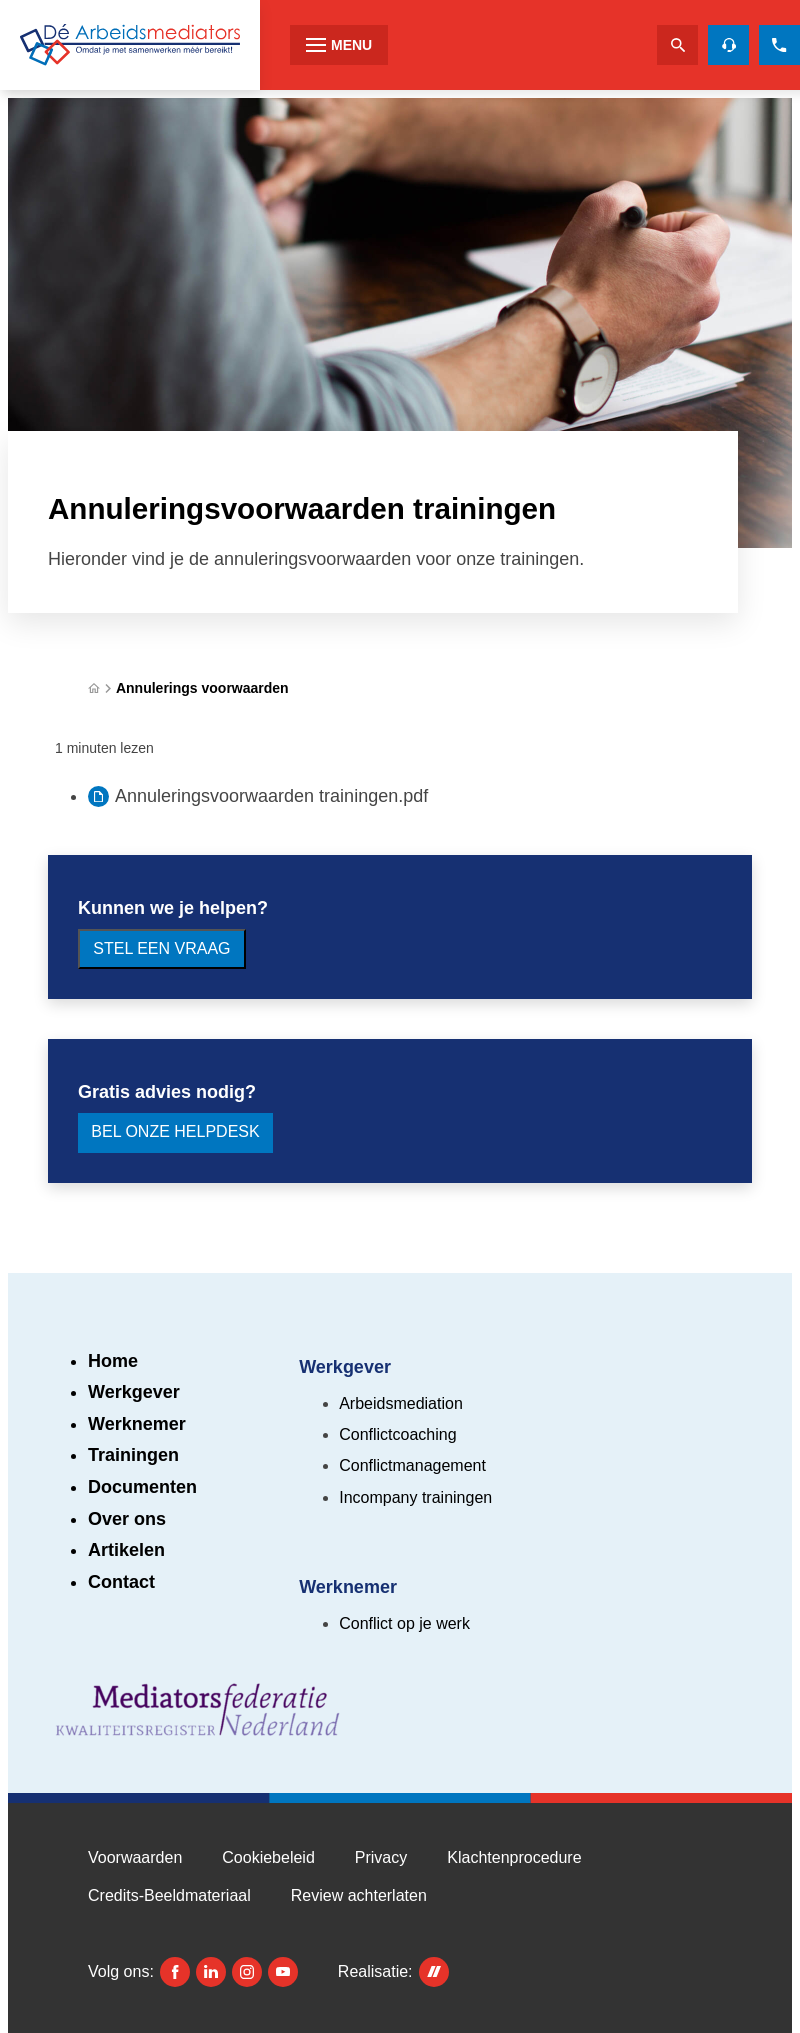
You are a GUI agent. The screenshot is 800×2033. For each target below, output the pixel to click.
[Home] (94, 688)
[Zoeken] (677, 45)
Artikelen (126, 1550)
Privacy (381, 1857)
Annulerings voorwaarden (202, 688)
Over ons (127, 1519)
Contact (121, 1582)
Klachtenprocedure (514, 1857)
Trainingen (133, 1455)
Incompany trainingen (415, 1497)
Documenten (142, 1487)
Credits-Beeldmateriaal (169, 1895)
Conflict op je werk (404, 1623)
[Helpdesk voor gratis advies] (728, 45)
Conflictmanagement (412, 1465)
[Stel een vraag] (162, 949)
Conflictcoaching (397, 1434)
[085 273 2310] (779, 45)
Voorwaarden (135, 1857)
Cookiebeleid (268, 1857)
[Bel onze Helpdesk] (175, 1133)
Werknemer (137, 1424)
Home (113, 1361)
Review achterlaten (359, 1895)
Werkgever (134, 1392)
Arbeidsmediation (401, 1403)
